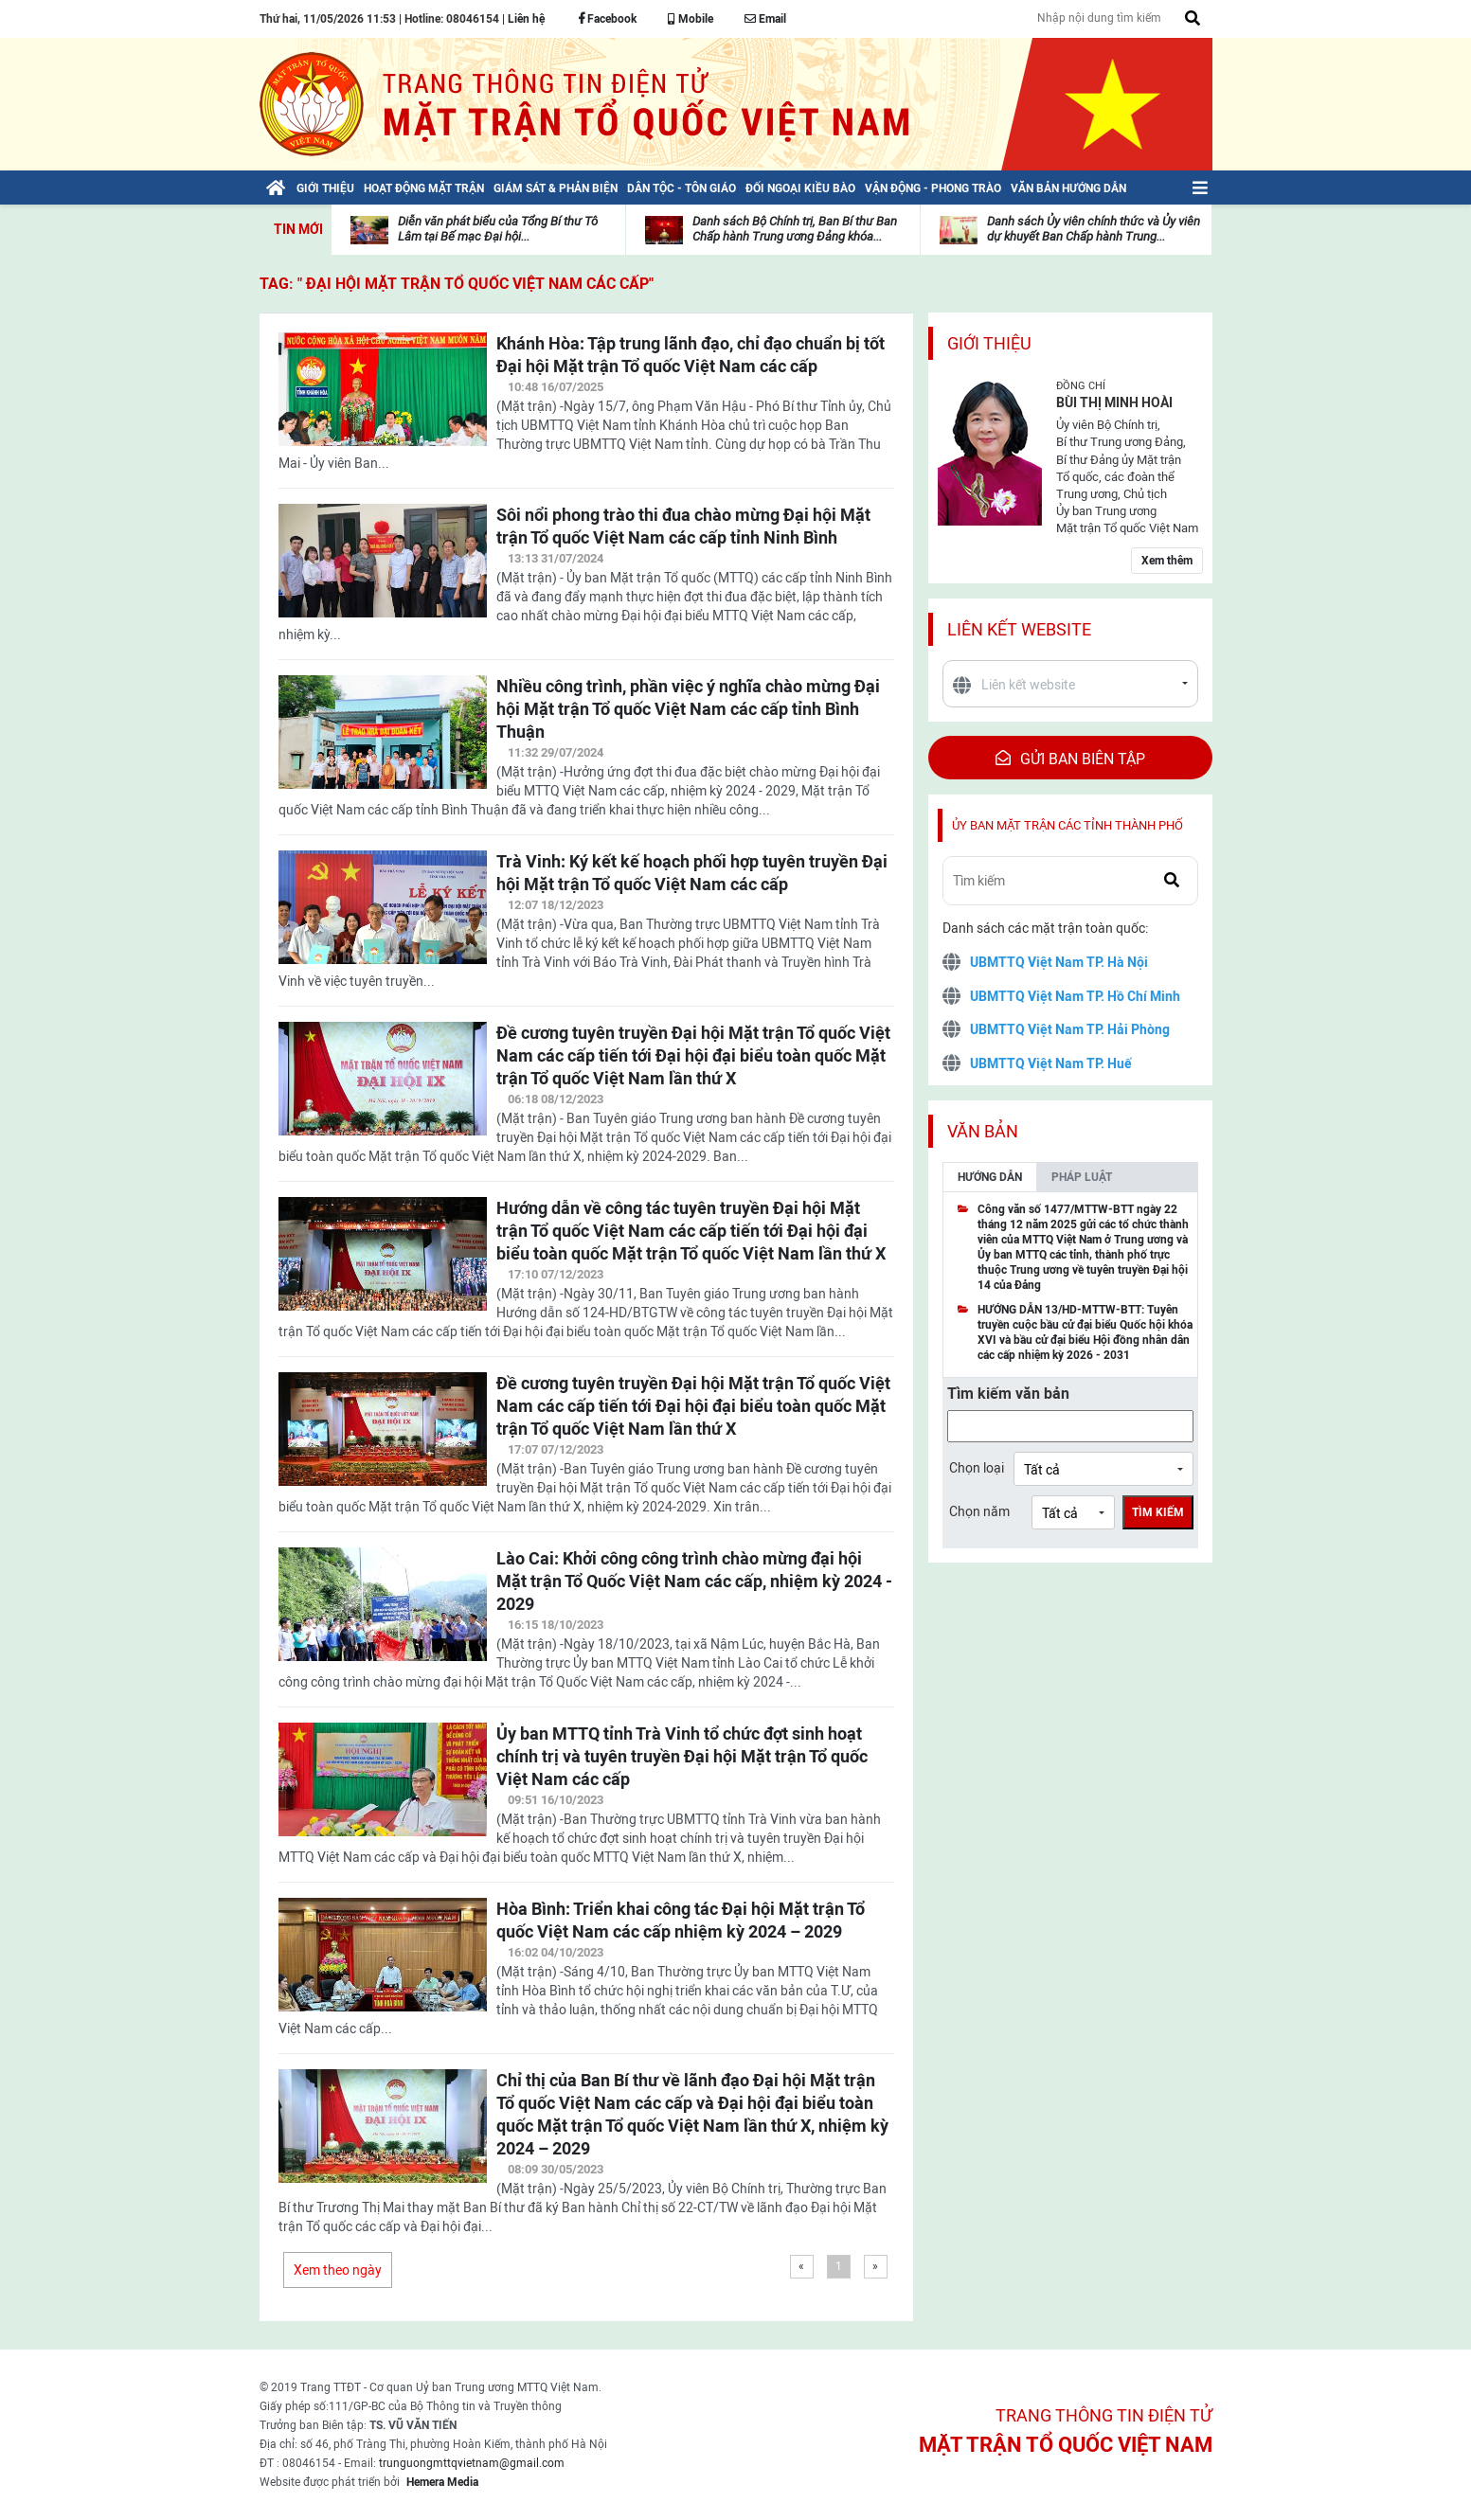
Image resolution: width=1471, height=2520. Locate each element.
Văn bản (982, 1131)
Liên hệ (526, 19)
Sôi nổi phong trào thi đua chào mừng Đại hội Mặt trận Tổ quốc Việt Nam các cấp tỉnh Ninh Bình (683, 526)
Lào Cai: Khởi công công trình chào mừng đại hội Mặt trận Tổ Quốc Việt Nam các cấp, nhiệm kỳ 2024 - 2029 (694, 1581)
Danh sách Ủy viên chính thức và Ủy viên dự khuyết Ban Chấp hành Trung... (1093, 228)
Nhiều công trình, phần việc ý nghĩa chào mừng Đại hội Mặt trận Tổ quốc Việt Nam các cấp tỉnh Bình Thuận (688, 709)
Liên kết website (1019, 629)
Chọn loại (976, 1467)
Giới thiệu (989, 343)
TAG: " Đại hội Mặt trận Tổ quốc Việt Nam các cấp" (457, 284)
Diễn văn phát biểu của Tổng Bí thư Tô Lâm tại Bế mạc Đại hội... (498, 228)
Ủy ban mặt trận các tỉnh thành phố (1067, 825)
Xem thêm (1167, 560)
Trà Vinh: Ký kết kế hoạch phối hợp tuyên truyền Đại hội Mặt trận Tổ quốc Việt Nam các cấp (692, 872)
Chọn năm (979, 1511)
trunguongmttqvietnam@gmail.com (472, 2463)
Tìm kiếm (1158, 1512)
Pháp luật (1081, 1177)
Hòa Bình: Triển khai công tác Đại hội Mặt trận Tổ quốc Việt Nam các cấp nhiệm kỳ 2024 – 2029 (680, 1920)
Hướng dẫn (990, 1177)
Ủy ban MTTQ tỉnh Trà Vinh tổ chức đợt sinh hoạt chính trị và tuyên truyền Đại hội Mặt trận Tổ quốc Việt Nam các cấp (682, 1756)
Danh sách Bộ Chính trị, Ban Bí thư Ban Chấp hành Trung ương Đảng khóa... (794, 228)
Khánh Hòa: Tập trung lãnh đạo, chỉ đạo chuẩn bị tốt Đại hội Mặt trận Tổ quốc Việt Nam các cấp (690, 354)
